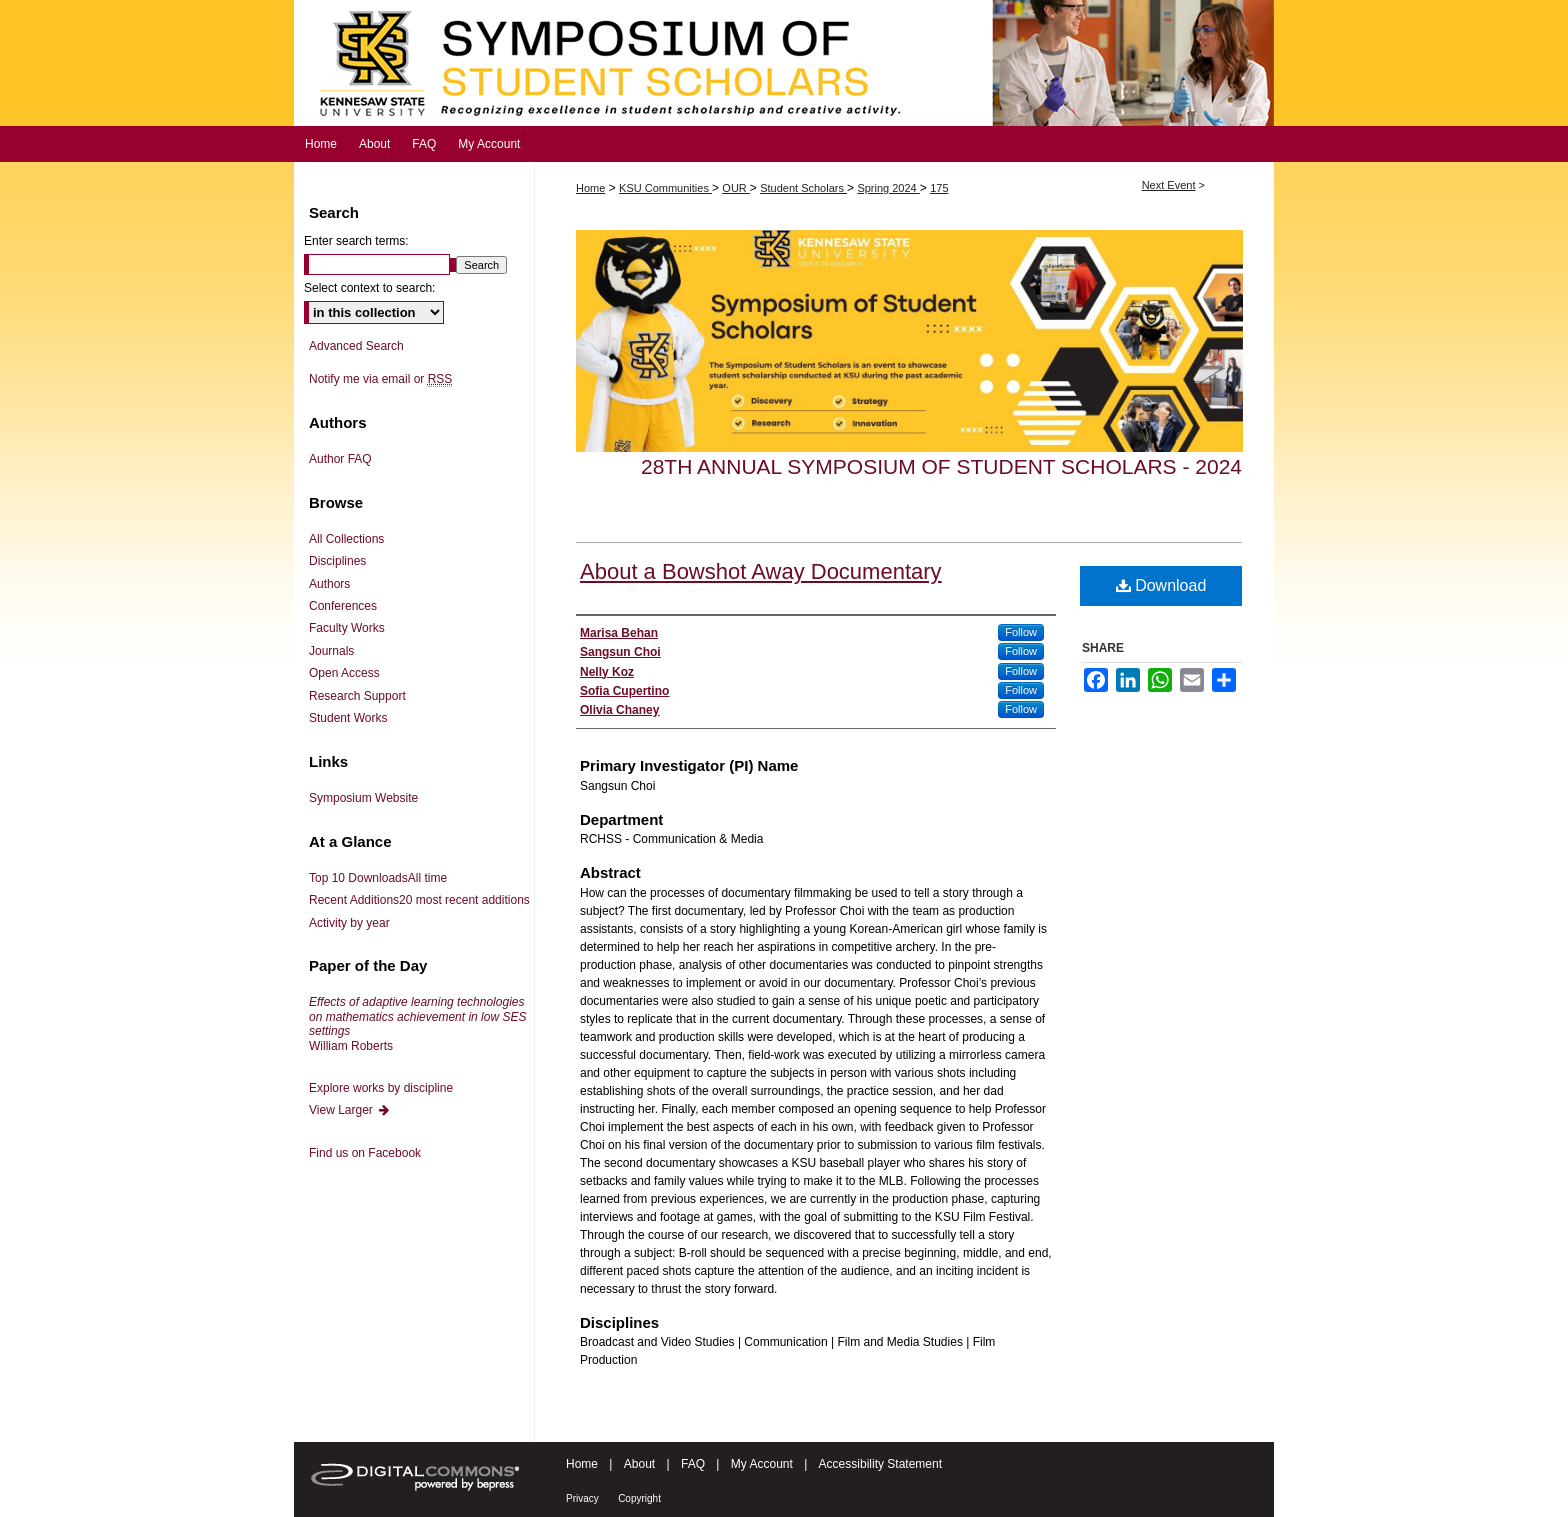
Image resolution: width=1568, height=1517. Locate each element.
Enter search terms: (356, 241)
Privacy (582, 1498)
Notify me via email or (380, 379)
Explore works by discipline (381, 1088)
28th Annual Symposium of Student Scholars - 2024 (941, 466)
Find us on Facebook (365, 1153)
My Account (762, 1464)
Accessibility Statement (880, 1464)
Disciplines (337, 561)
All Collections (346, 539)
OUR (736, 188)
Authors (329, 584)
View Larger (350, 1110)
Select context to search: (369, 288)
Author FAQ (340, 459)
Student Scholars (803, 188)
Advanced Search (356, 346)
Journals (331, 651)
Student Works (348, 718)
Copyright (639, 1498)
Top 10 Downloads (378, 878)
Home (590, 188)
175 (939, 188)
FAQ (693, 1464)
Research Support (357, 696)
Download (1161, 585)
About (639, 1464)
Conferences (343, 606)
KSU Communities (665, 188)
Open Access (344, 673)
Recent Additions (419, 900)
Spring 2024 (888, 188)
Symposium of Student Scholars (784, 63)
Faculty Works (347, 628)
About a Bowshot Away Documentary (761, 571)
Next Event (1169, 185)
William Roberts (417, 1023)
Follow (1021, 632)
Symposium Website (363, 798)
